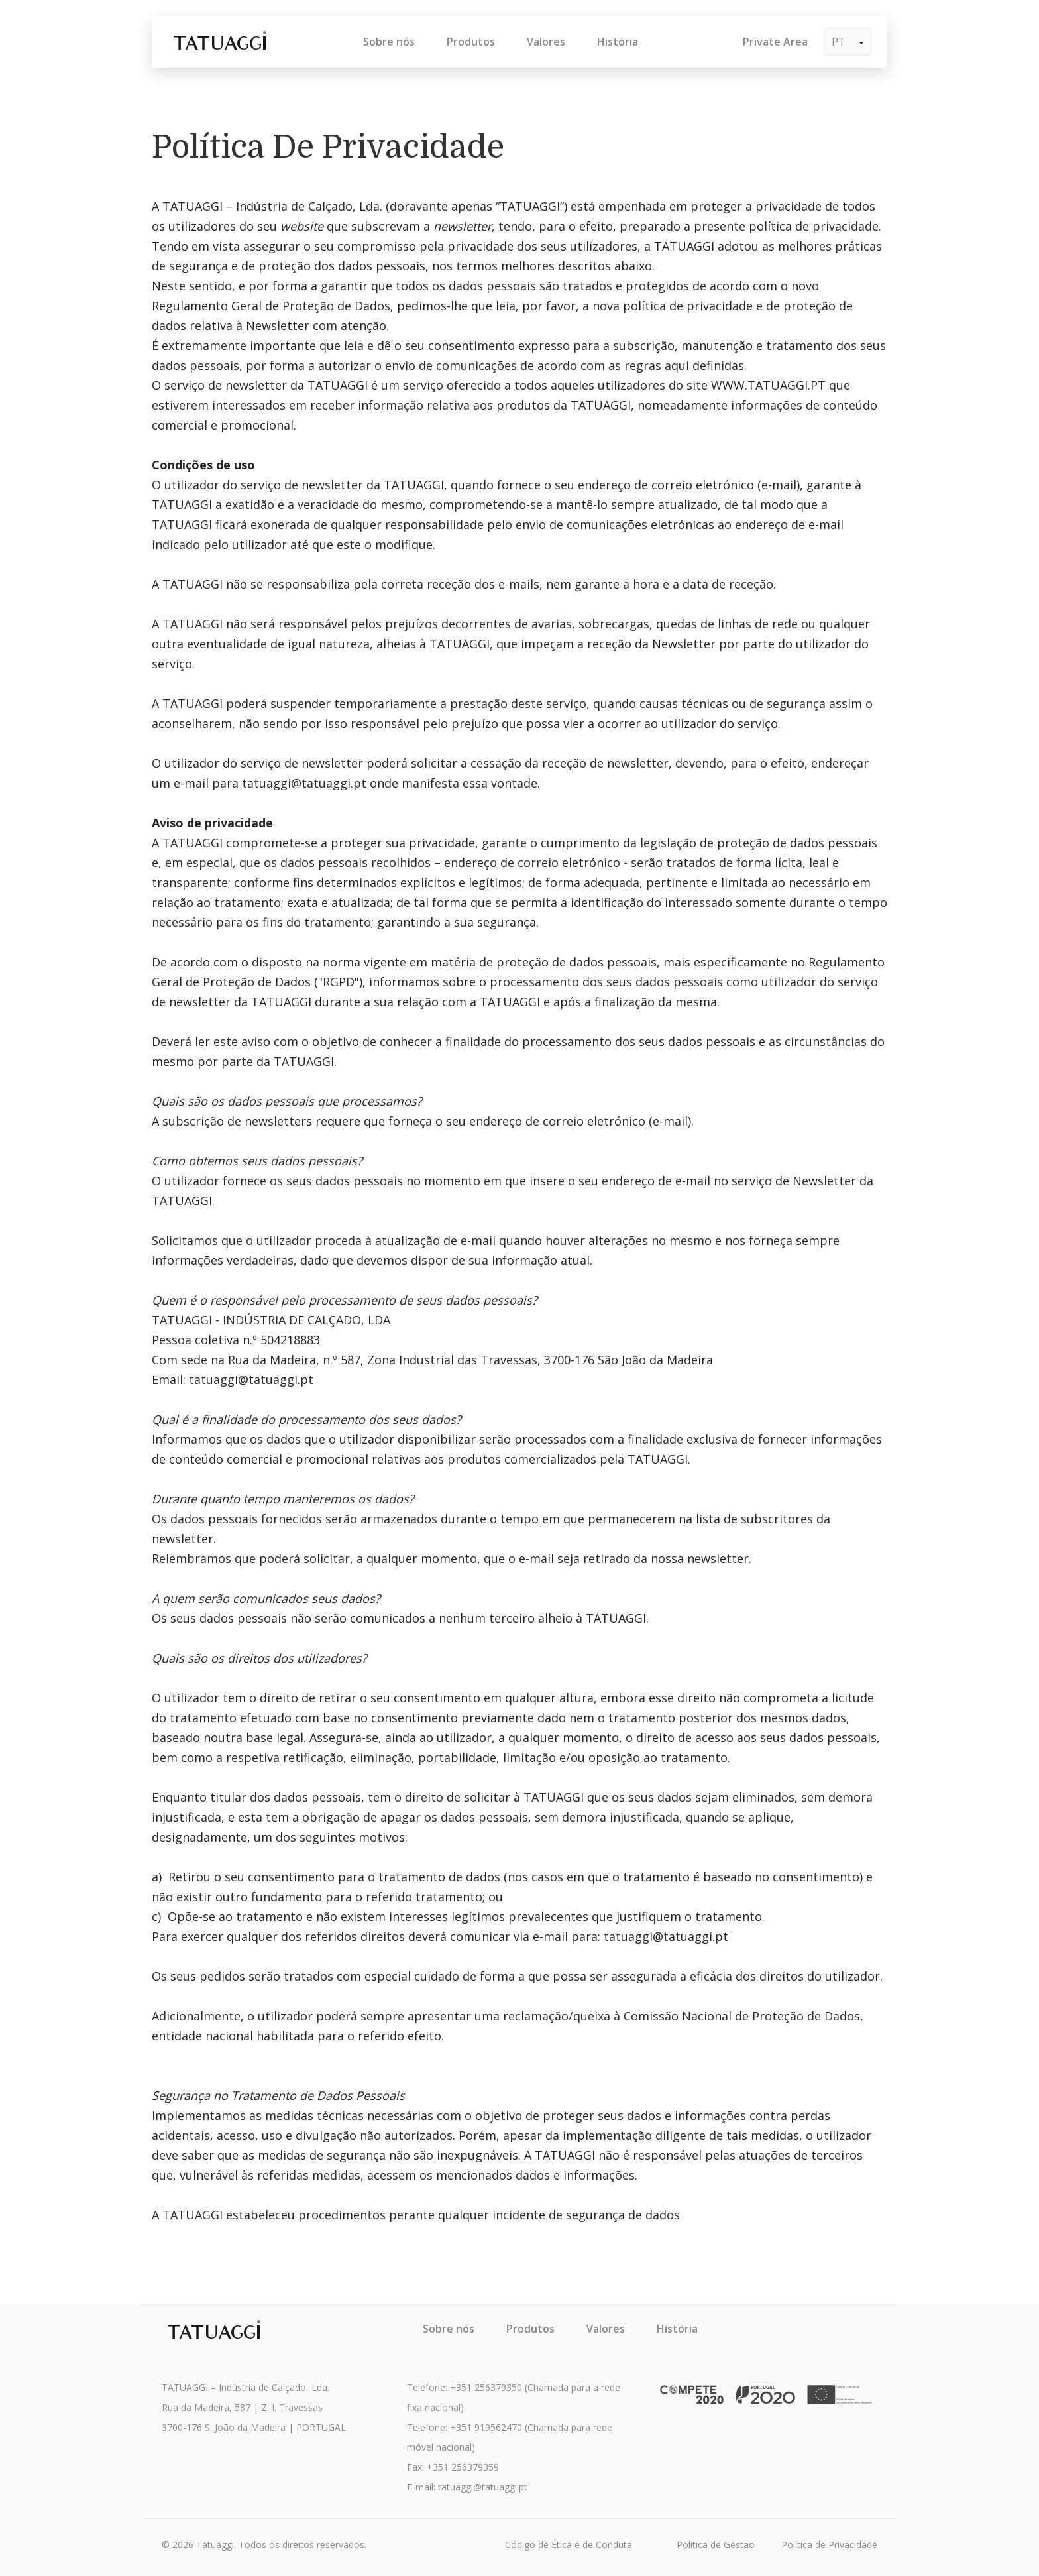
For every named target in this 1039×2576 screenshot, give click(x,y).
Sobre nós (389, 41)
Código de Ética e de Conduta (568, 2544)
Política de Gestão (716, 2544)
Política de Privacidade (829, 2544)
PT (848, 41)
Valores (546, 41)
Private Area (775, 41)
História (617, 41)
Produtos (471, 41)
